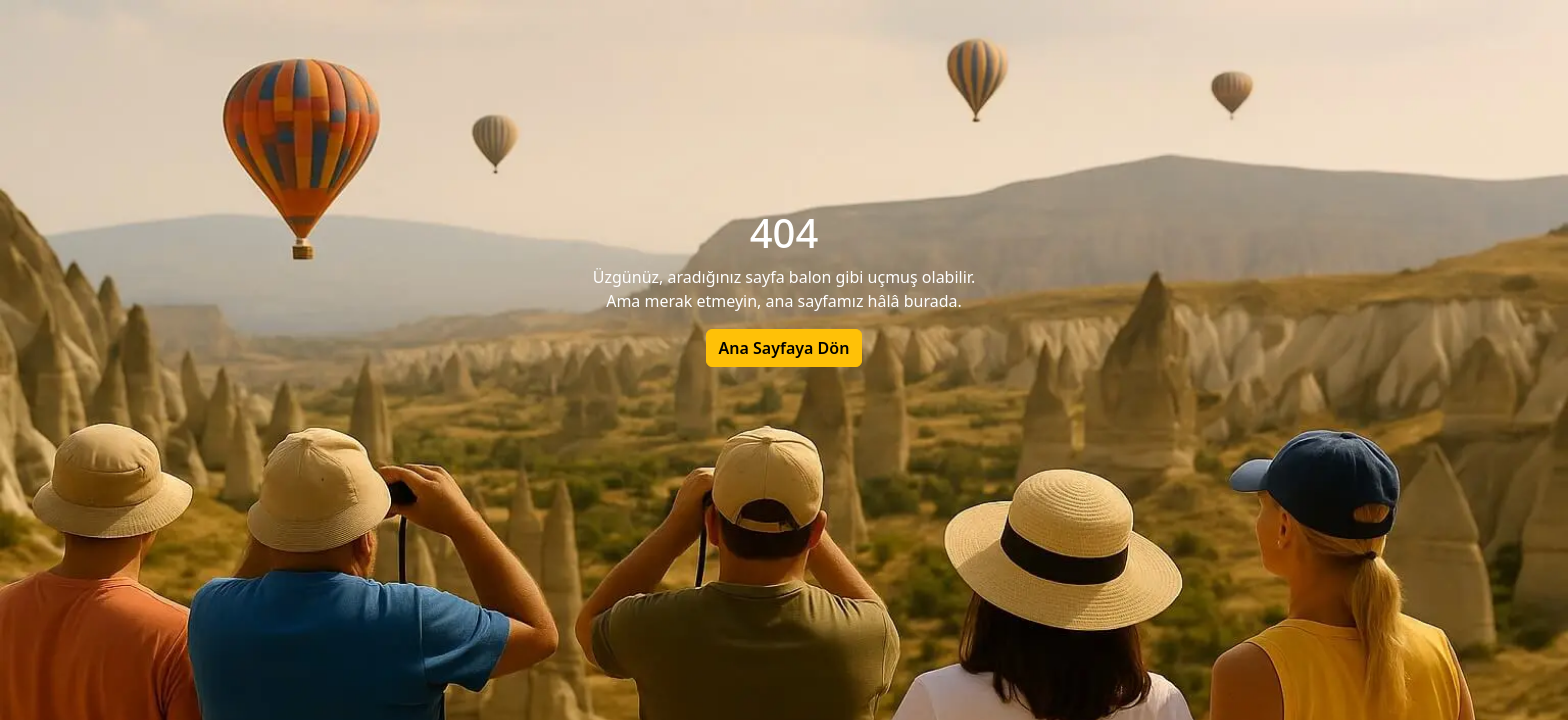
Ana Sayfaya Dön (784, 348)
